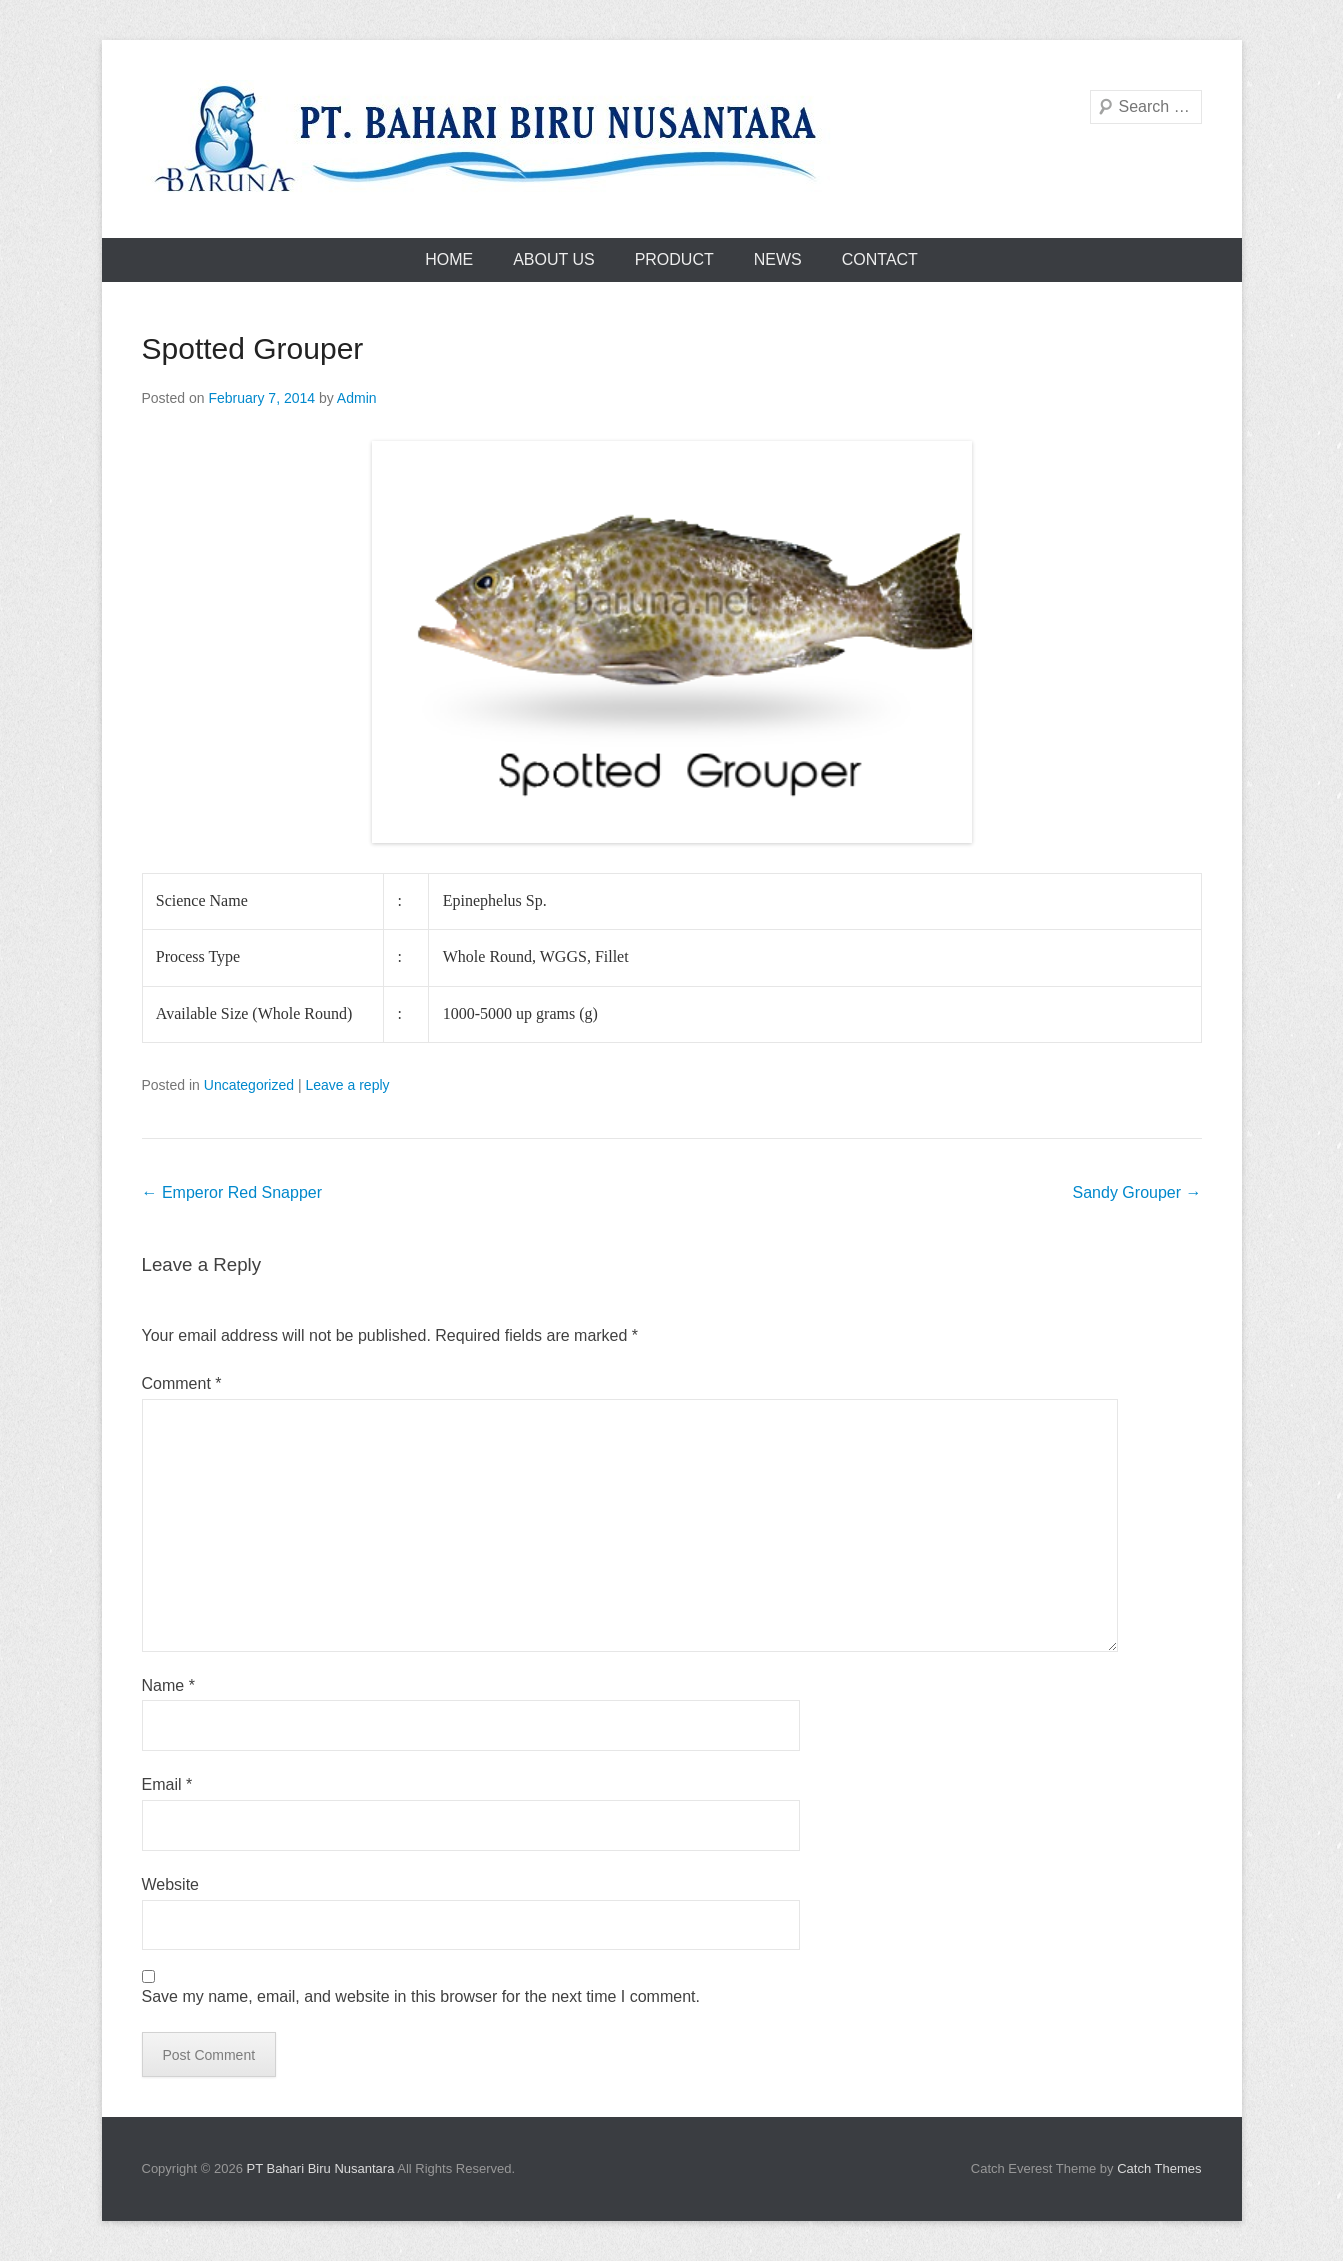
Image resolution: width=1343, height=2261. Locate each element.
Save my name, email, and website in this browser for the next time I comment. (421, 1996)
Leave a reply (347, 1085)
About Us (554, 259)
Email (167, 1784)
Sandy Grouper (1137, 1192)
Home (449, 259)
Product (674, 259)
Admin (357, 398)
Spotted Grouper (253, 348)
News (778, 259)
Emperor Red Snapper (232, 1192)
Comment (182, 1383)
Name (168, 1685)
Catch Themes (1159, 2168)
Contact (880, 259)
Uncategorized (249, 1085)
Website (171, 1884)
